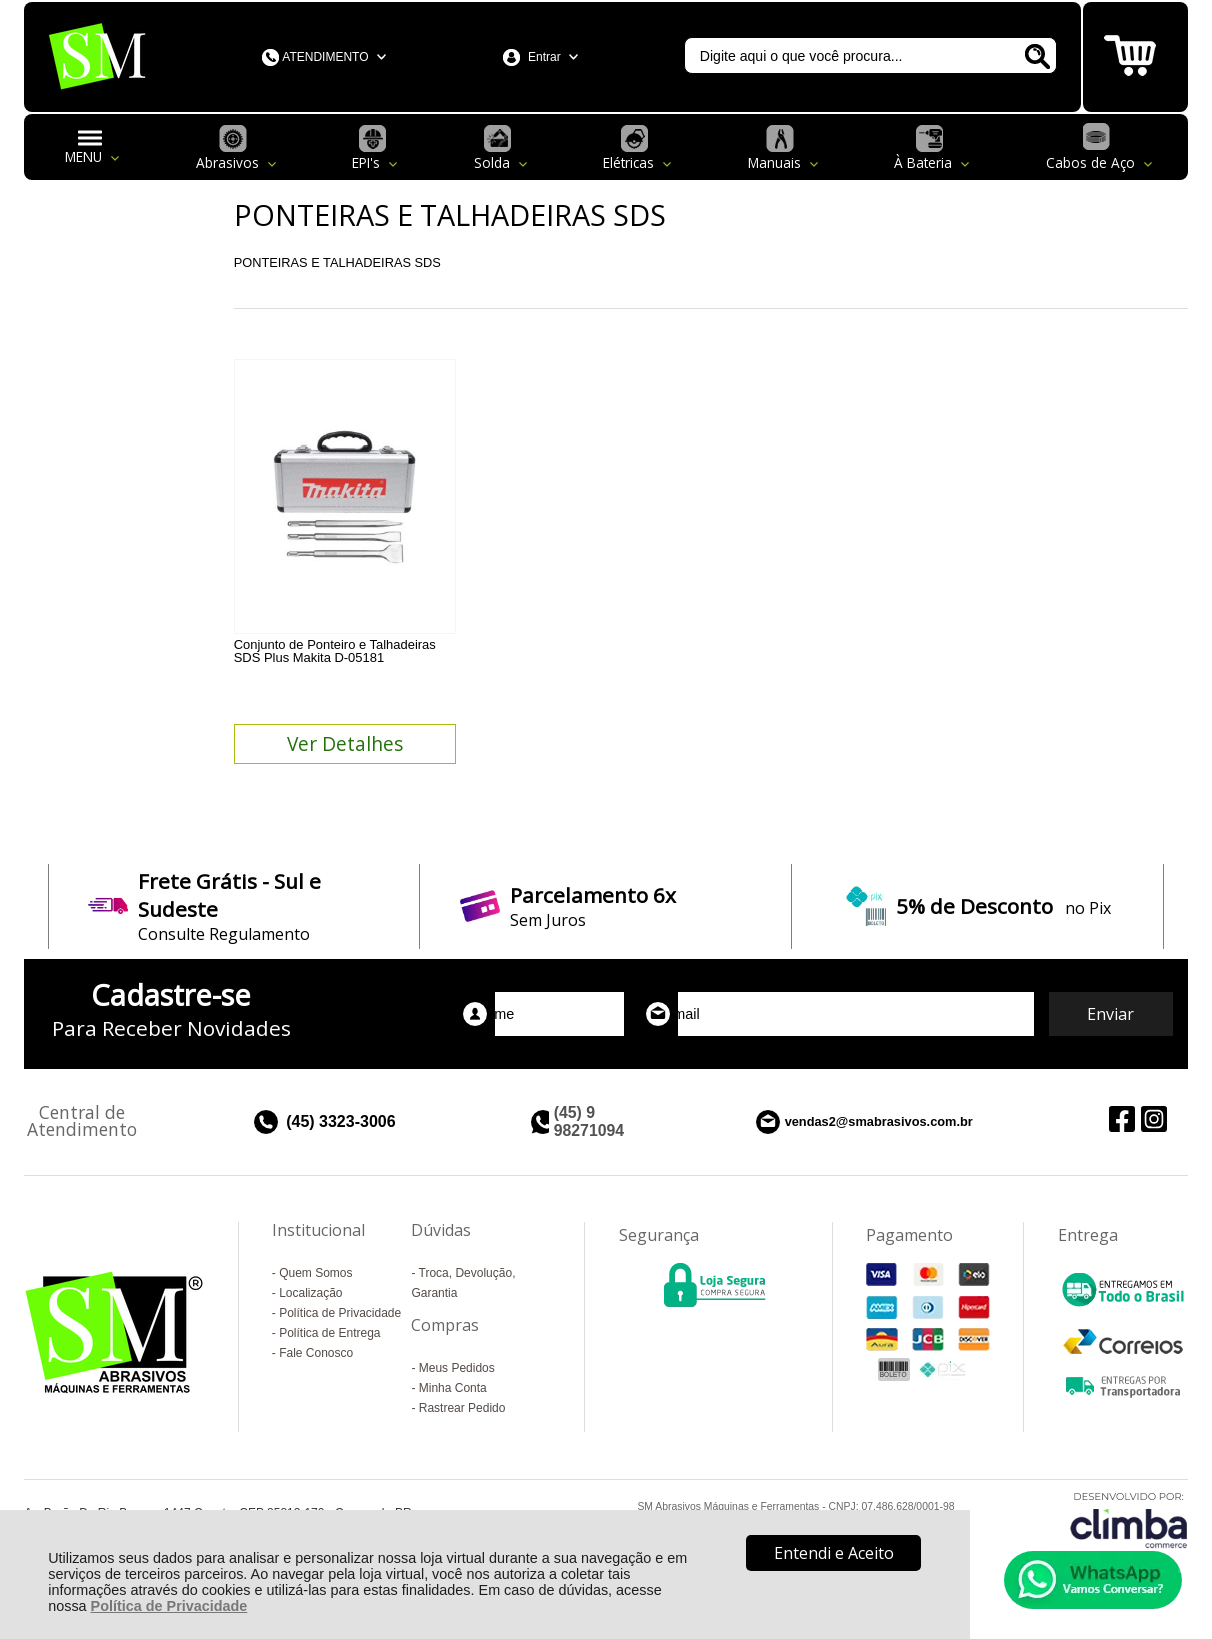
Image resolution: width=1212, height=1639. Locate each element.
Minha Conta (453, 1388)
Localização (310, 1293)
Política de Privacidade (169, 1606)
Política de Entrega (329, 1333)
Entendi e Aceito (834, 1553)
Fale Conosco (316, 1353)
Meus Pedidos (457, 1368)
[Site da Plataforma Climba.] (1129, 1519)
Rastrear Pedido (462, 1408)
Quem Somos (315, 1273)
